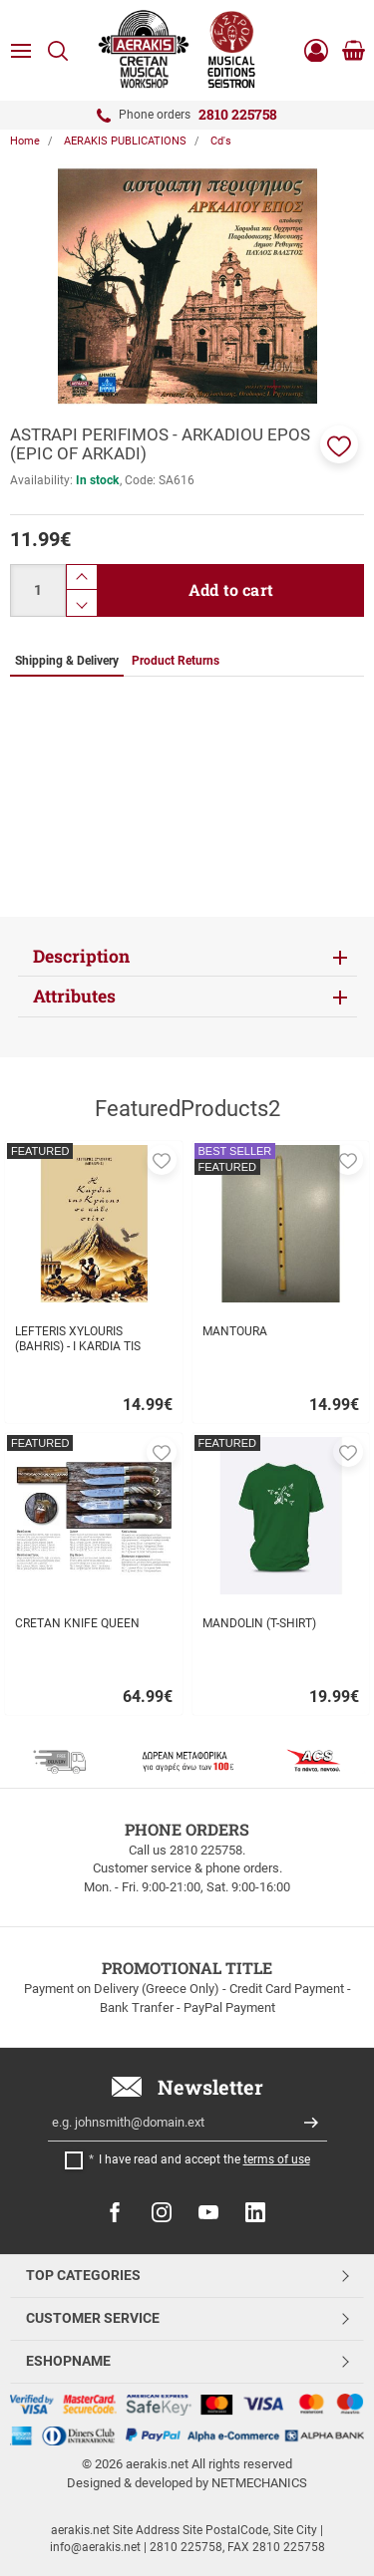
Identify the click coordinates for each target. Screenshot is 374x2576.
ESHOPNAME (68, 2361)
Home (25, 141)
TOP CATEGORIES (83, 2275)
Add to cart (230, 589)
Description (81, 956)
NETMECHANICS (259, 2482)
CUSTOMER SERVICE (93, 2318)
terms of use (276, 2159)
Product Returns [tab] (175, 661)
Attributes (74, 996)
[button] (339, 444)
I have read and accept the (204, 2159)
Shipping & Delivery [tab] (67, 661)
